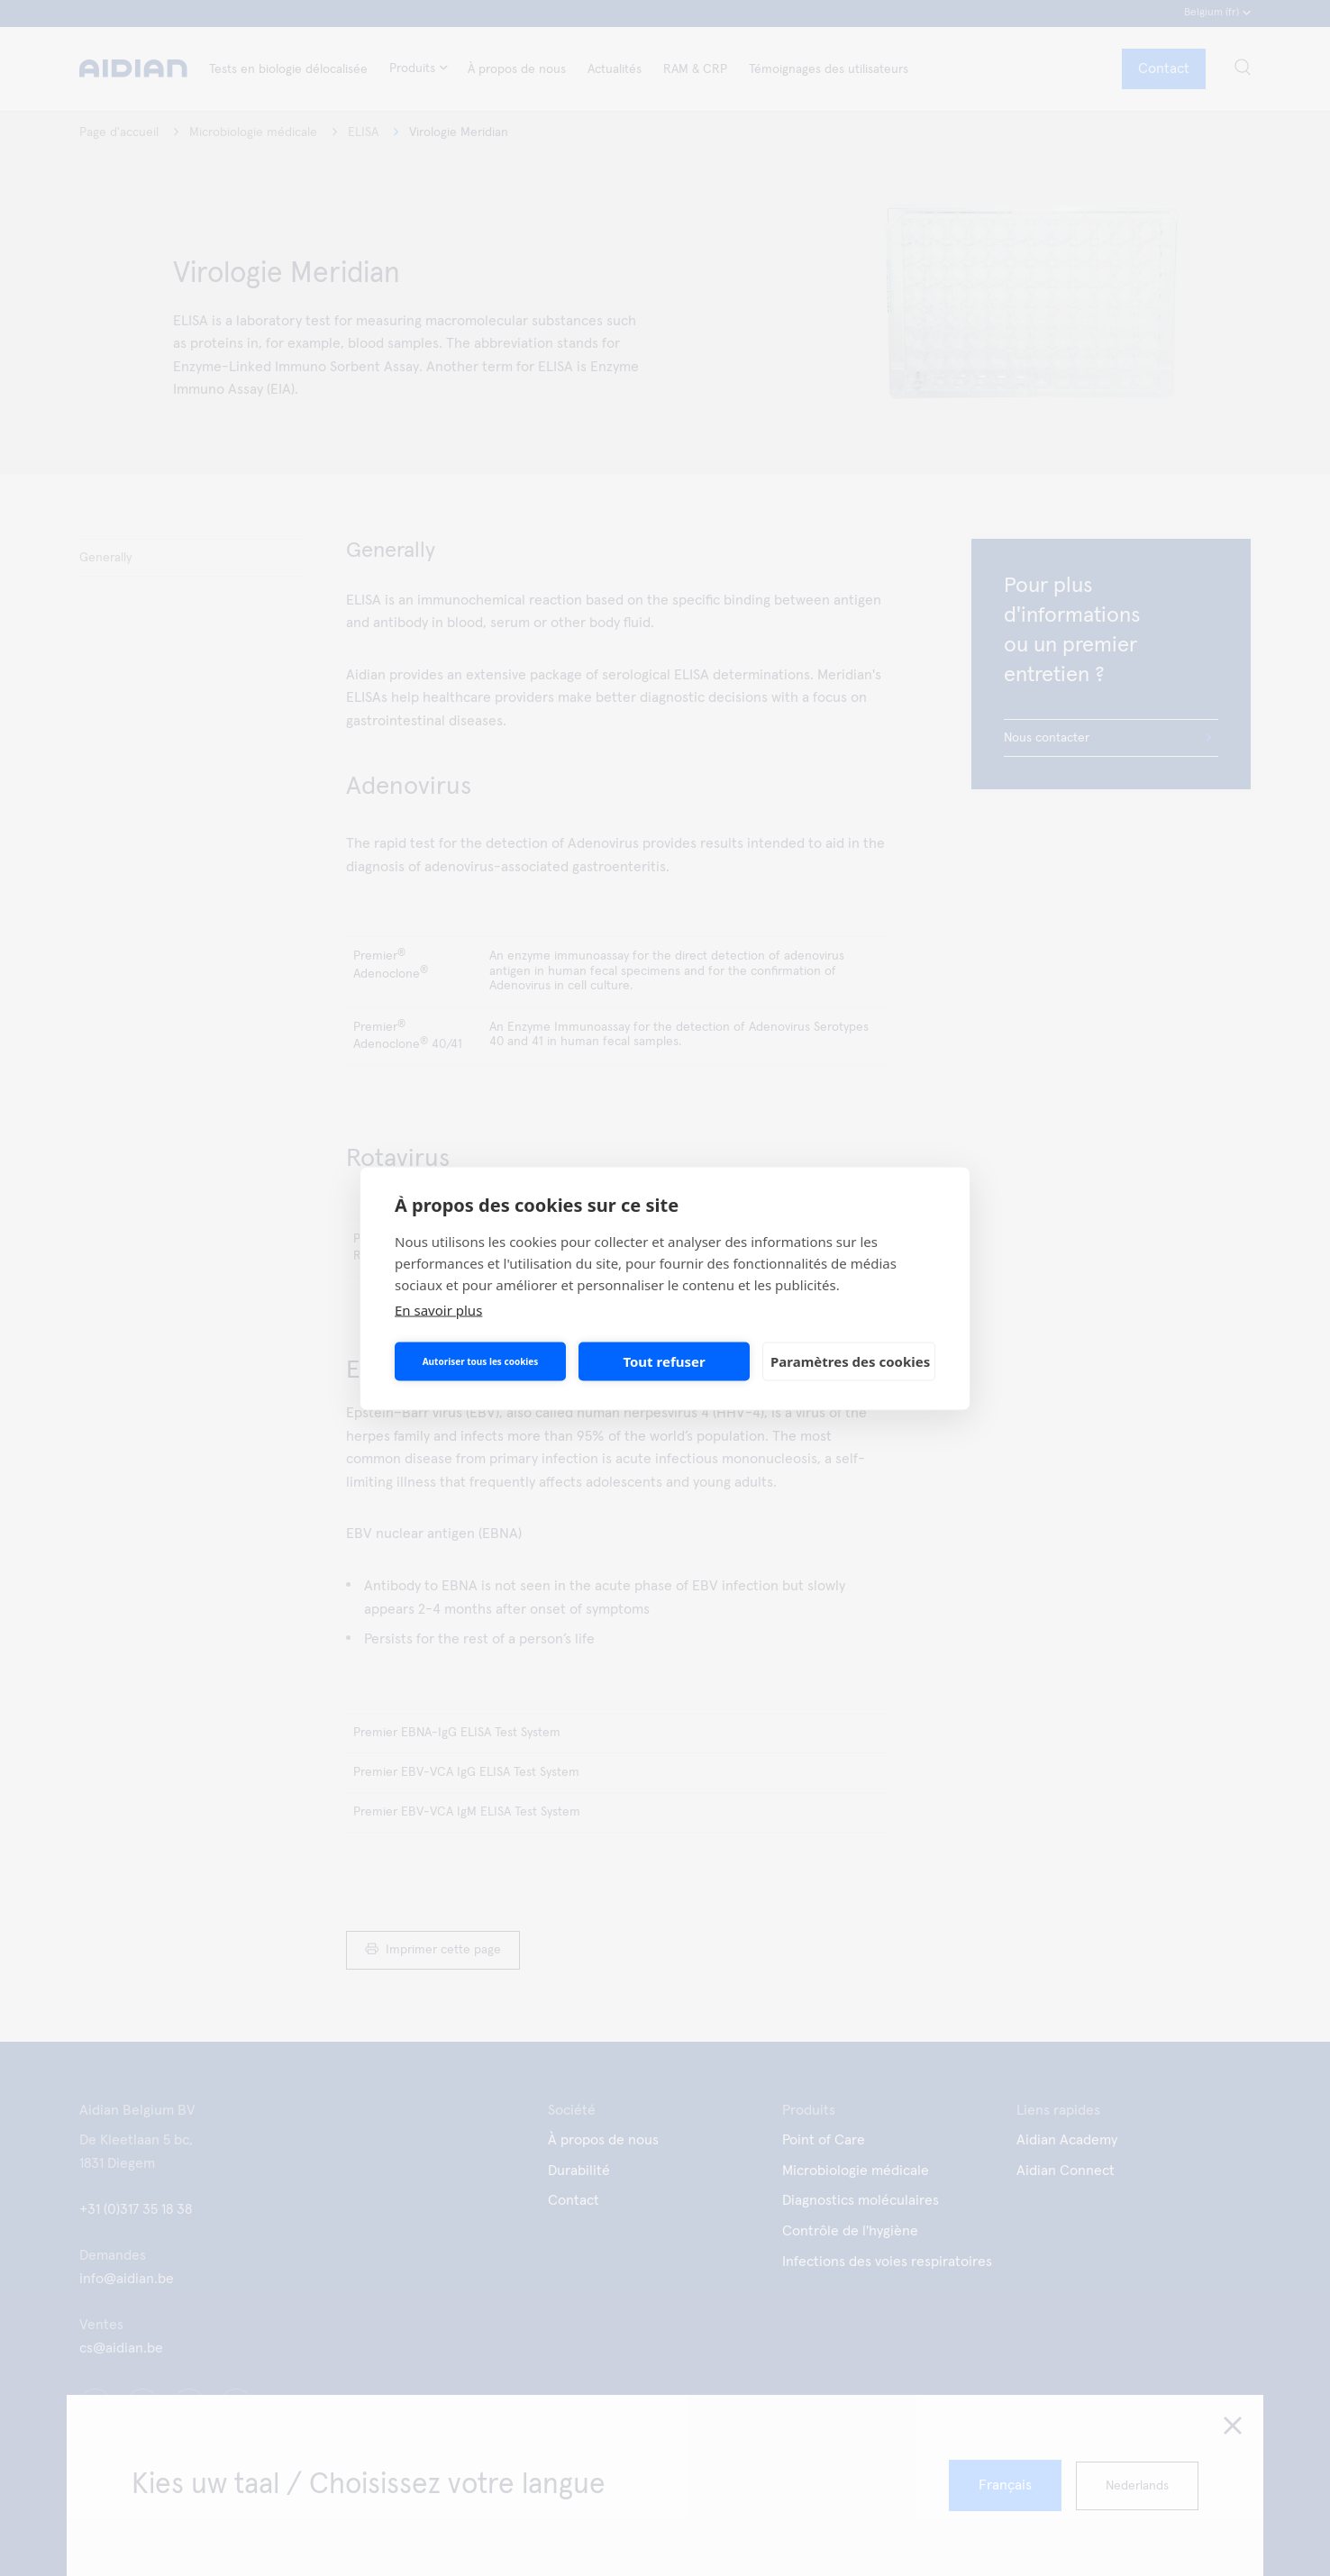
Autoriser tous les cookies (481, 1361)
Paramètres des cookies (850, 1361)
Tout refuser (664, 1361)
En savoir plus (438, 1309)
